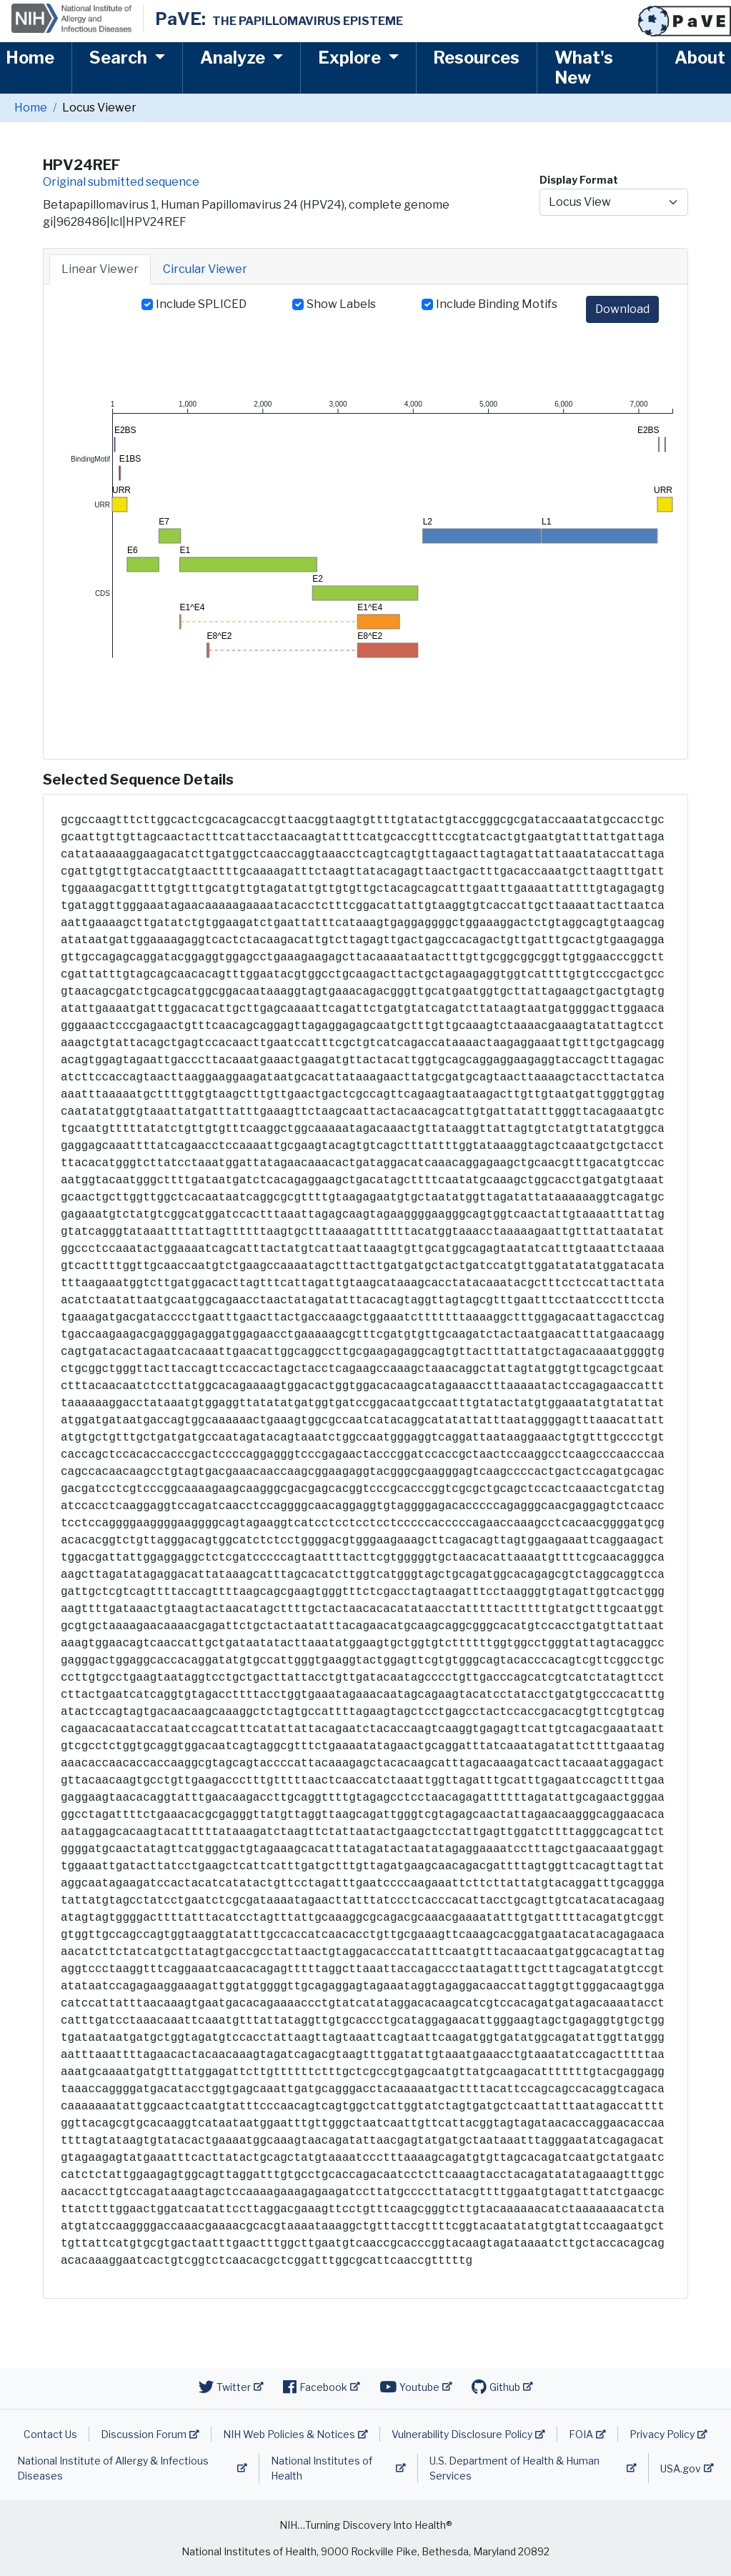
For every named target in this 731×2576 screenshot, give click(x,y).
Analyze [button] (234, 57)
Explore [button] (351, 57)
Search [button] (120, 57)
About (700, 57)
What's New (584, 67)
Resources (476, 57)
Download (622, 309)
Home (30, 57)
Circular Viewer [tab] (205, 269)
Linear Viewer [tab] (100, 269)
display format (578, 180)
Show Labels (341, 304)
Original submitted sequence (121, 182)
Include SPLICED (201, 304)
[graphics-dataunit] (114, 444)
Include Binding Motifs (496, 304)
